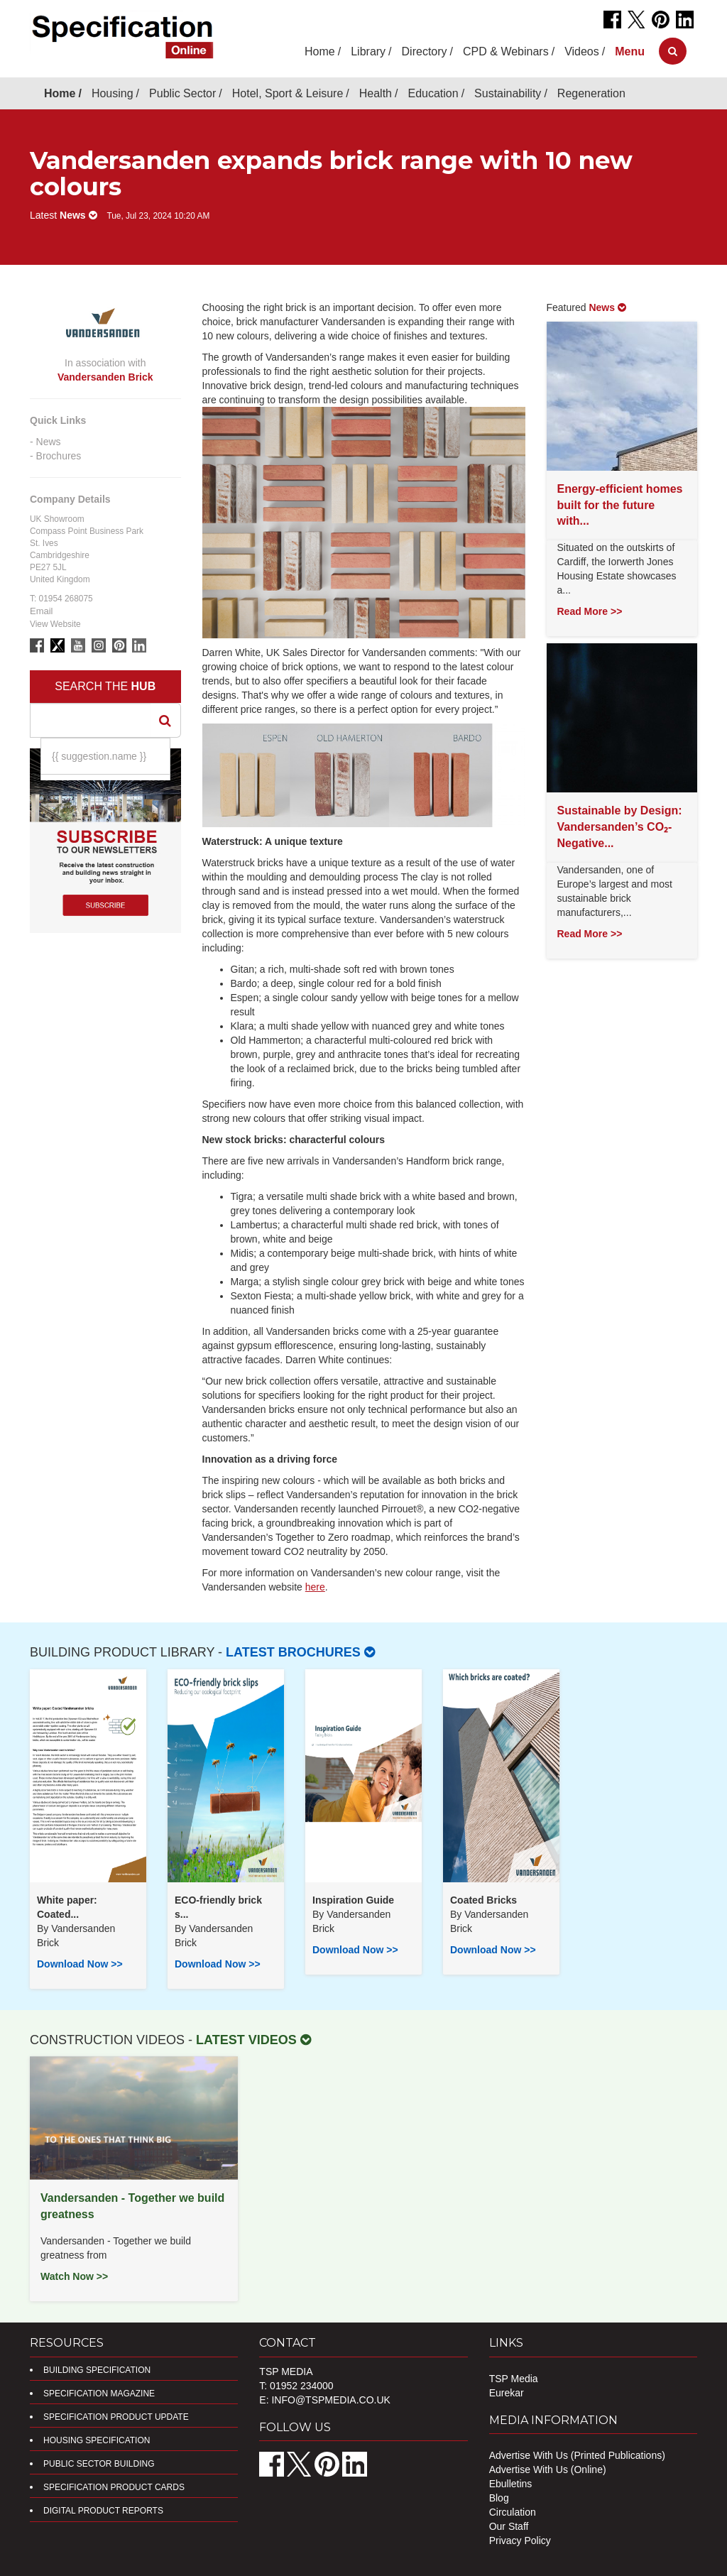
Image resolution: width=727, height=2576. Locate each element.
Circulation (512, 2512)
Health (375, 93)
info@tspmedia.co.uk (330, 2400)
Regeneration (591, 93)
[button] (629, 51)
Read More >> (590, 611)
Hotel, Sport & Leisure (288, 93)
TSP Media (513, 2378)
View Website (55, 624)
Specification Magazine (99, 2393)
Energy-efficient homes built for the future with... (620, 505)
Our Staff (509, 2526)
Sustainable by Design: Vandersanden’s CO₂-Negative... (619, 826)
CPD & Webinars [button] (506, 51)
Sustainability (507, 93)
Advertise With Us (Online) (547, 2469)
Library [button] (368, 51)
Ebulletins (510, 2483)
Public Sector (182, 93)
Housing (112, 93)
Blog (499, 2498)
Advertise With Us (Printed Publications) (577, 2455)
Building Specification (97, 2370)
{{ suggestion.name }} (99, 756)
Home (320, 51)
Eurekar (506, 2392)
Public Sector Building (98, 2464)
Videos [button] (581, 51)
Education (433, 93)
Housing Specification (96, 2440)
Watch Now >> (74, 2276)
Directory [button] (424, 51)
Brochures (59, 456)
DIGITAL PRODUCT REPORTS (103, 2511)
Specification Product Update (116, 2417)
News (48, 441)
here (315, 1587)
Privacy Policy (520, 2540)
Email (41, 611)
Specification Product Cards (114, 2487)
